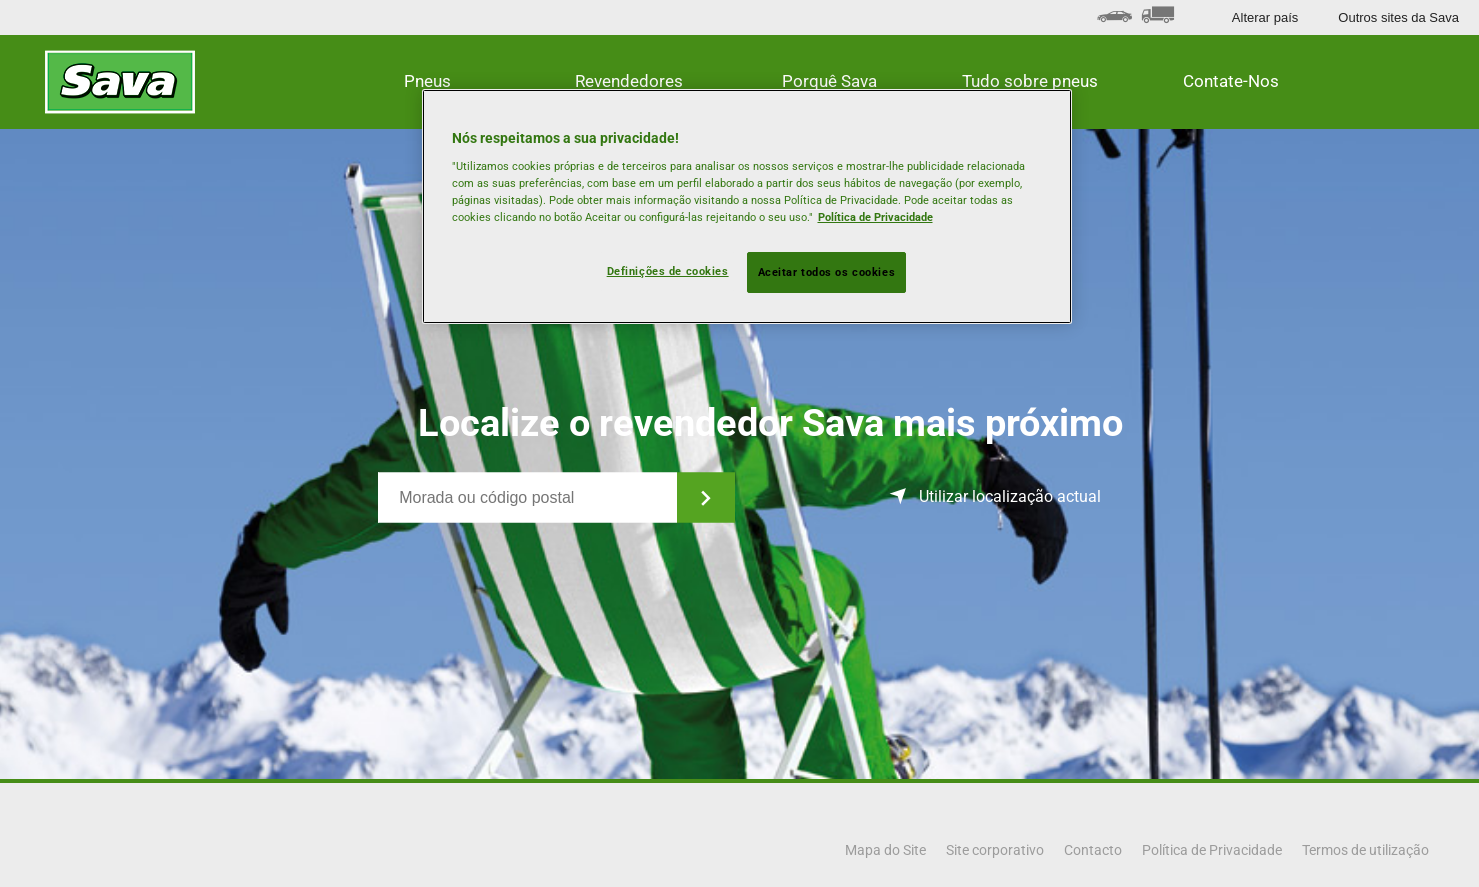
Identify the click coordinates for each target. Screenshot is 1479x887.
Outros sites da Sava (1398, 17)
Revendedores (629, 81)
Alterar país (1265, 17)
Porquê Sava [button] (829, 81)
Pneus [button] (427, 81)
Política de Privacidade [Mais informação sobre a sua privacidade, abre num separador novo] (875, 217)
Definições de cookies (668, 271)
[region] (747, 207)
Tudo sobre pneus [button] (1030, 81)
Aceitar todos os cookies (827, 272)
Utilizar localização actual (1010, 496)
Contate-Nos (1231, 81)
